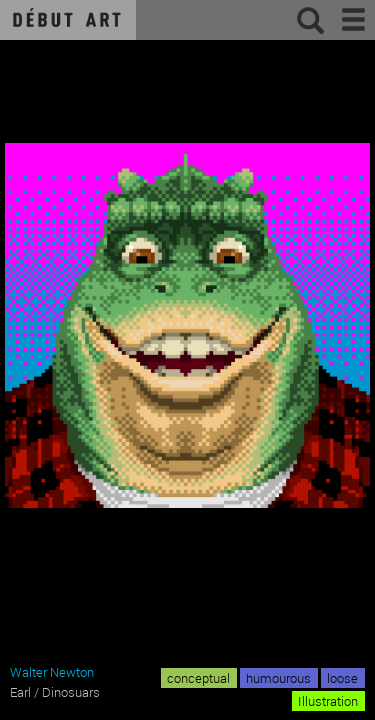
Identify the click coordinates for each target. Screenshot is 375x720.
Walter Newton (52, 672)
